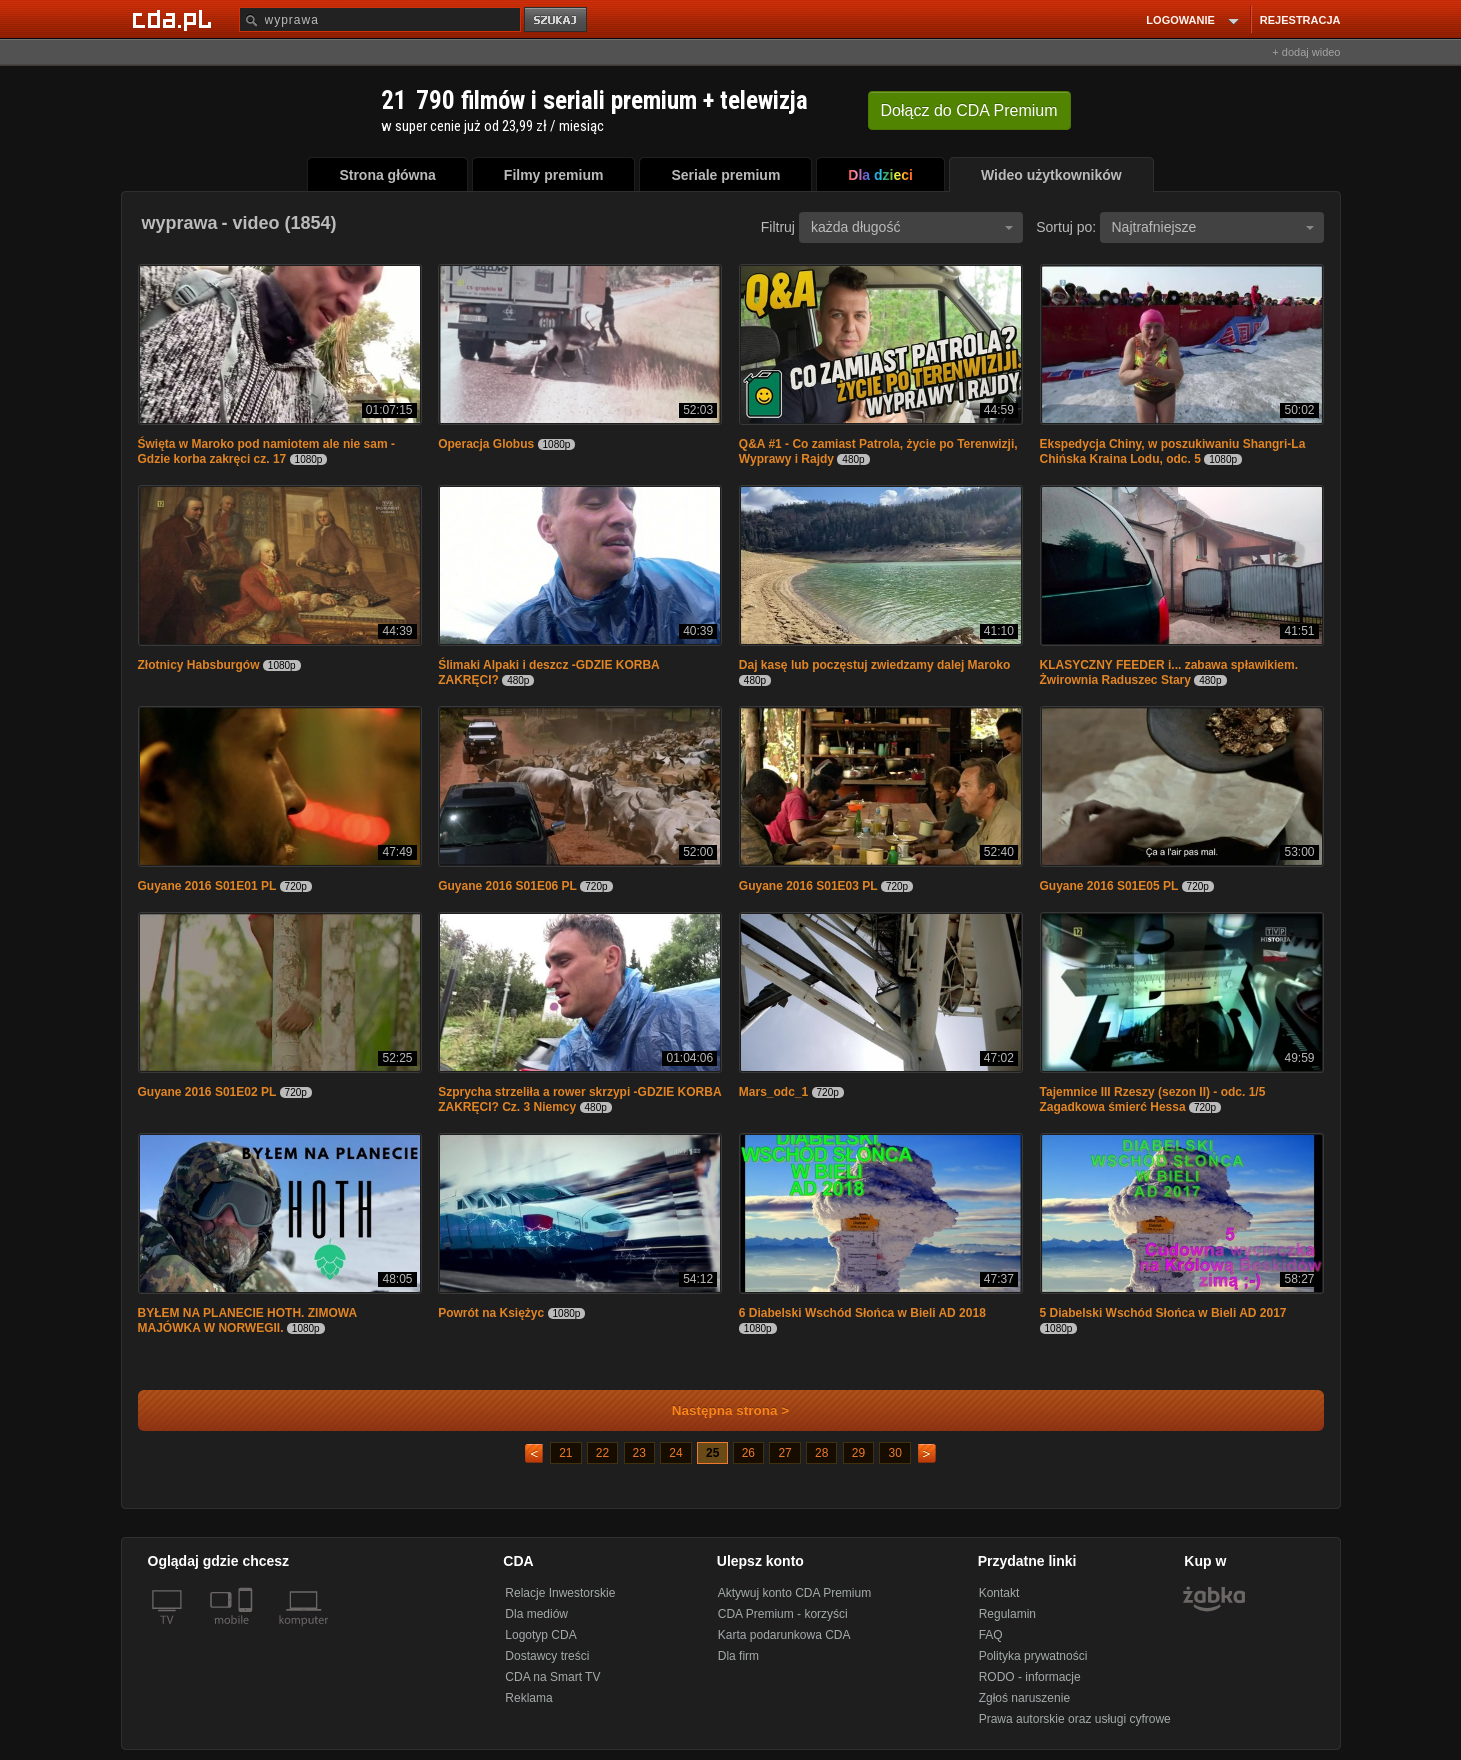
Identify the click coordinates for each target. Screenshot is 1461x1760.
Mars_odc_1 (773, 1092)
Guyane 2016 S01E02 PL (207, 1092)
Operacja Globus (486, 444)
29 (858, 1453)
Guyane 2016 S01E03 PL (808, 886)
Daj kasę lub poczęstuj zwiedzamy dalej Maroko (874, 665)
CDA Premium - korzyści (783, 1614)
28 (821, 1453)
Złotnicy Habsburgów (199, 665)
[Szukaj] (380, 19)
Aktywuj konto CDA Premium (794, 1593)
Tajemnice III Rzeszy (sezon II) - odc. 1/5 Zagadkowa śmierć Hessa (1153, 1099)
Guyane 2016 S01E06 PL (507, 886)
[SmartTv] (247, 1632)
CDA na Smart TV (552, 1677)
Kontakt (999, 1593)
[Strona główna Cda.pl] (175, 19)
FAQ (991, 1635)
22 (602, 1453)
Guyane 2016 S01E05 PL (1109, 886)
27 (784, 1453)
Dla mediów (536, 1614)
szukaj (557, 20)
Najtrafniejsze (1213, 227)
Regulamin (1007, 1614)
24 (675, 1453)
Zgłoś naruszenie (1024, 1698)
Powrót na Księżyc (491, 1313)
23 (639, 1453)
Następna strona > (717, 1410)
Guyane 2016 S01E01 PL (207, 886)
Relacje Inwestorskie (560, 1593)
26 (748, 1453)
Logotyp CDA (540, 1635)
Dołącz (969, 110)
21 (565, 1453)
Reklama (528, 1698)
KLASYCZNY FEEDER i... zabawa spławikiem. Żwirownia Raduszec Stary (1169, 672)
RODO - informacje (1030, 1677)
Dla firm (738, 1656)
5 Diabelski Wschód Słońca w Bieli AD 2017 (1163, 1313)
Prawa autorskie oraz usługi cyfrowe (1075, 1719)
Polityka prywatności (1033, 1656)
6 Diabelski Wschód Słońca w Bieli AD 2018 (862, 1313)
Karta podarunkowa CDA (784, 1635)
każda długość (912, 227)
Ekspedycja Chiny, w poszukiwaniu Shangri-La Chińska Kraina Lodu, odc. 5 (1173, 451)
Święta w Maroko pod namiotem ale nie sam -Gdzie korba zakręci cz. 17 (266, 451)
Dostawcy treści (547, 1656)
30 (894, 1453)
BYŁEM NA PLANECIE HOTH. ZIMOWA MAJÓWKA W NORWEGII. (247, 1320)
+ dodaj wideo (1306, 52)
